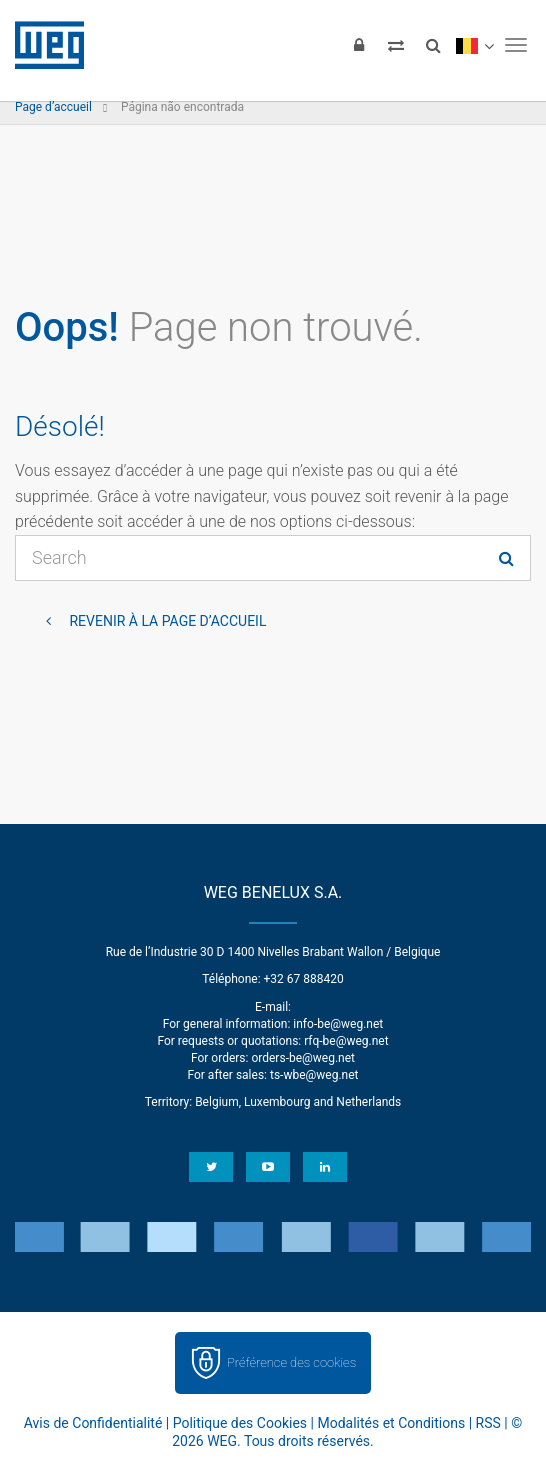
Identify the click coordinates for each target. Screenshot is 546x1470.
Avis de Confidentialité (93, 1423)
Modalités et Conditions (391, 1423)
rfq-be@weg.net (346, 1041)
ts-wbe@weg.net (314, 1075)
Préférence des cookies (291, 1362)
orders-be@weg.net (303, 1058)
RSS (488, 1423)
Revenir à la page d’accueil (166, 621)
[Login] (359, 45)
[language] (474, 45)
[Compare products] (396, 45)
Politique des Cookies (240, 1423)
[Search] (433, 45)
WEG (42, 45)
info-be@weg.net (338, 1024)
